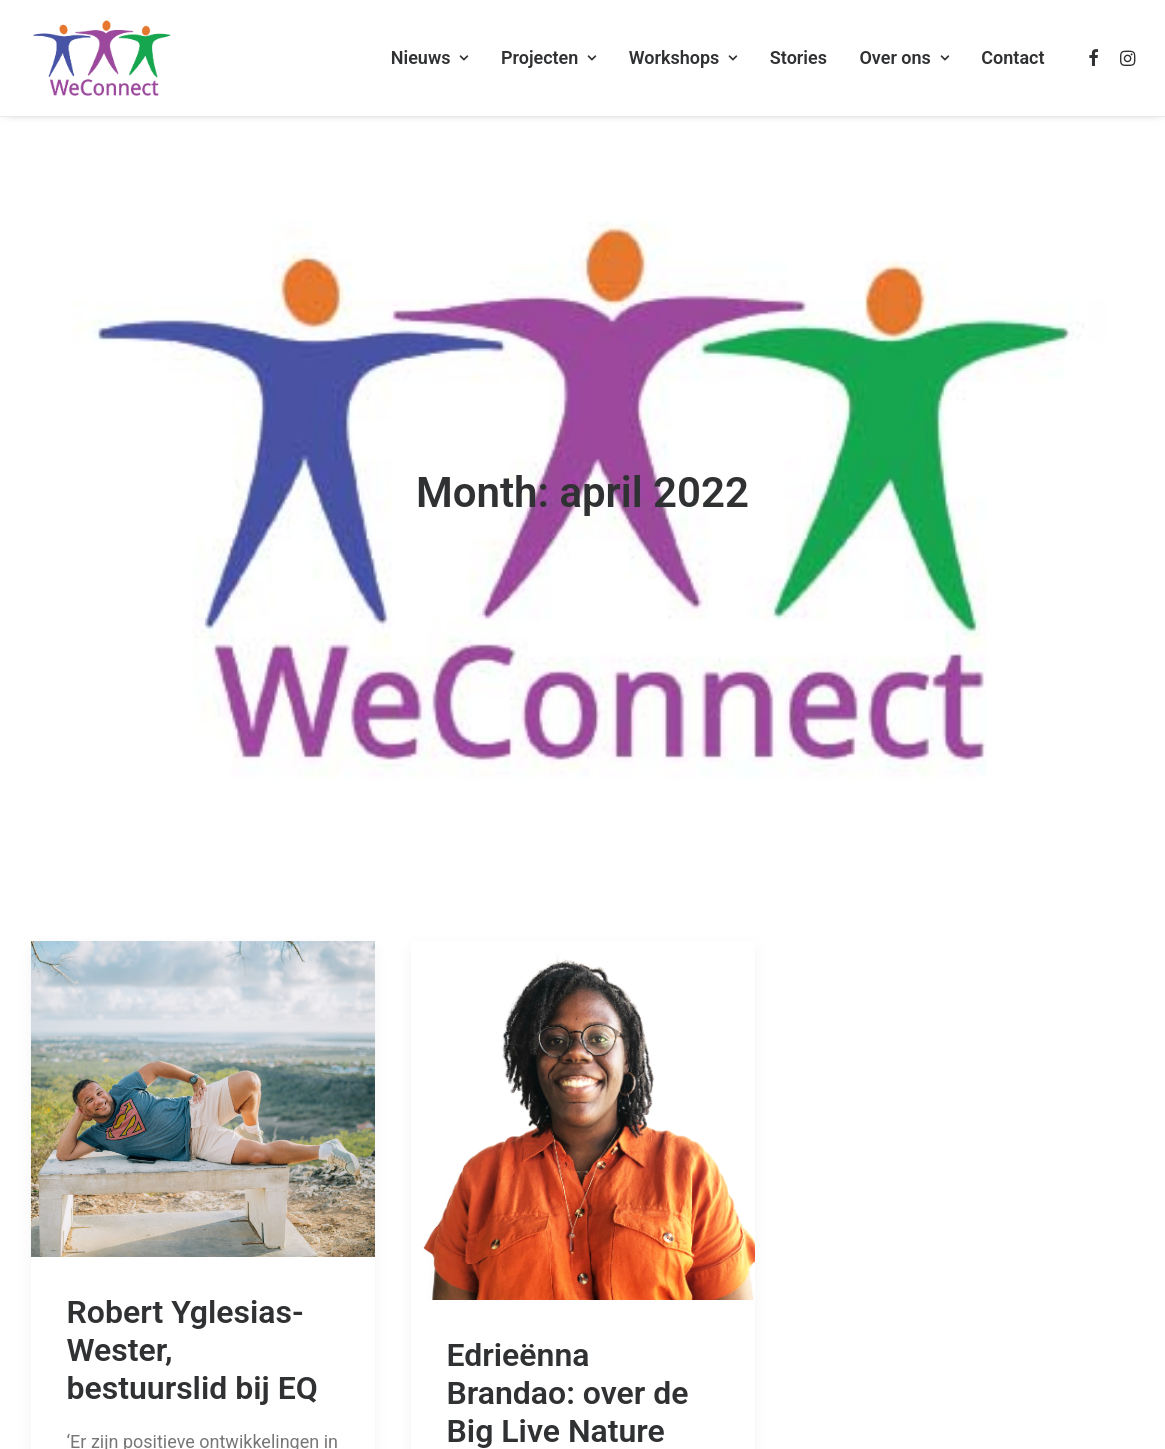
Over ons (903, 57)
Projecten (548, 57)
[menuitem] (430, 58)
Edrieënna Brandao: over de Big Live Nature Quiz (568, 1319)
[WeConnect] (102, 58)
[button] (1094, 58)
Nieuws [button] (430, 57)
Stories (798, 57)
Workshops (683, 57)
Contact (1012, 57)
